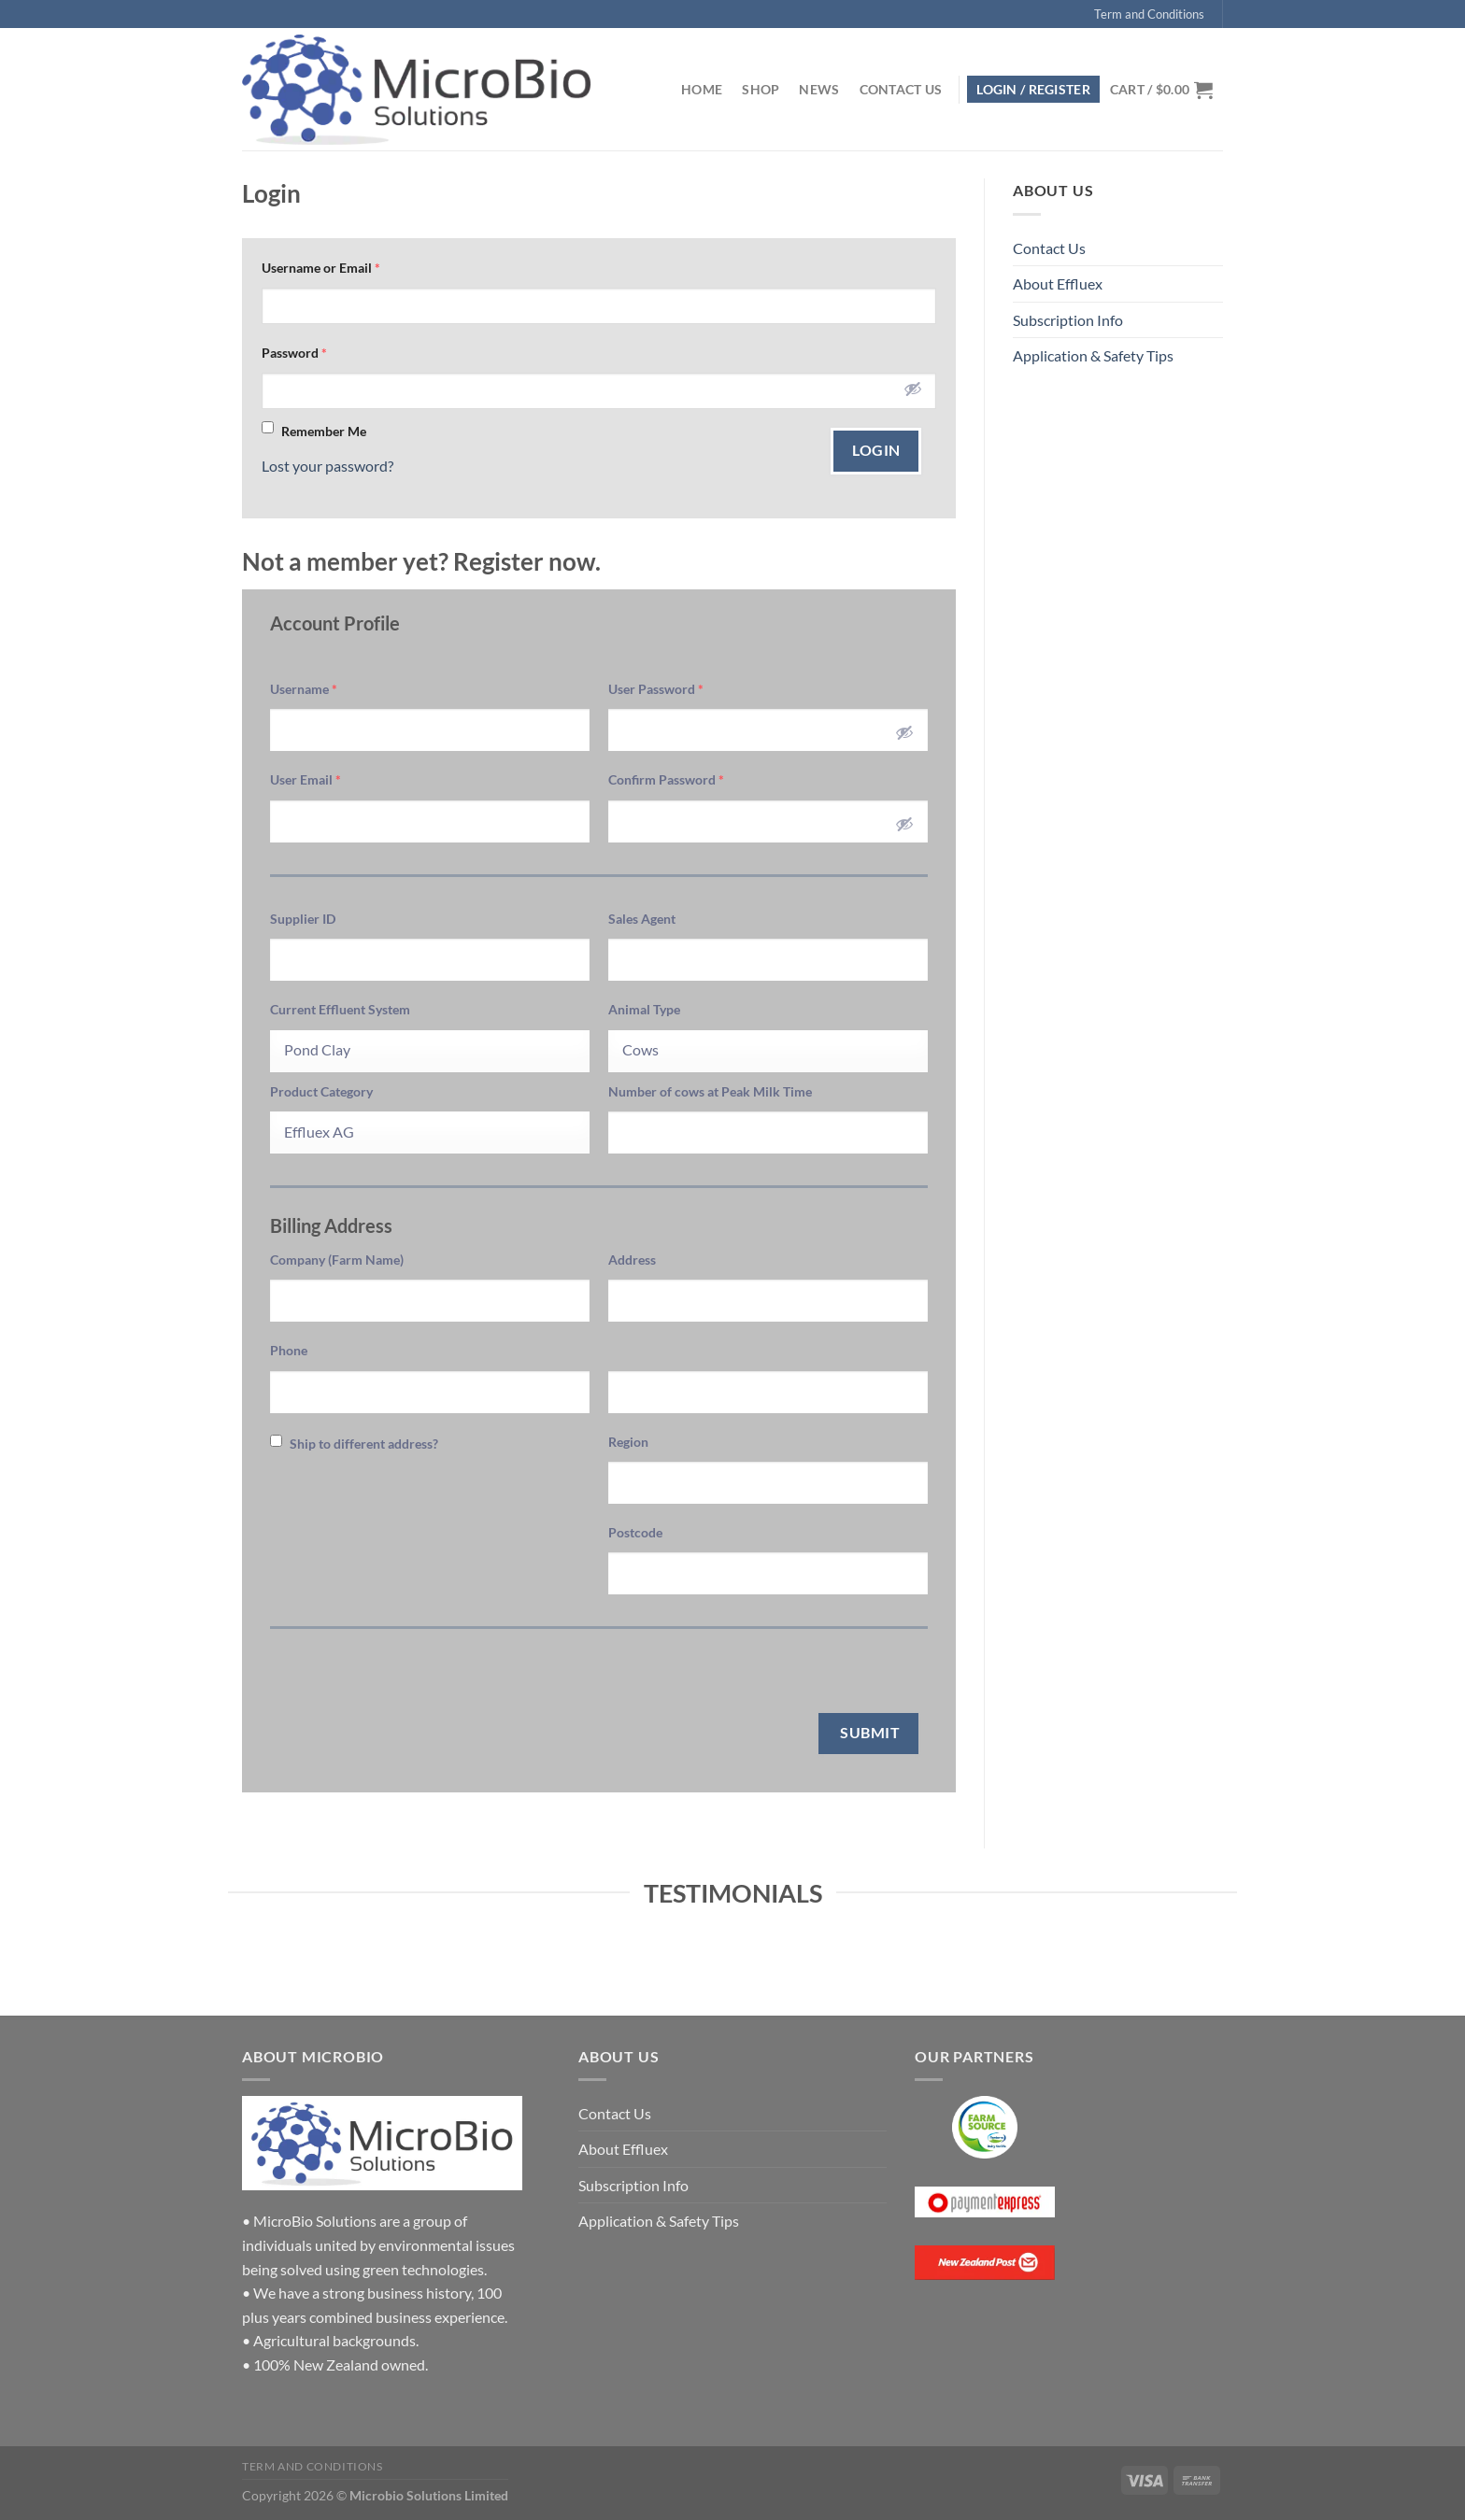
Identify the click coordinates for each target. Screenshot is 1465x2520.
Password (294, 353)
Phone (288, 1350)
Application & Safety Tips (1093, 355)
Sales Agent (642, 919)
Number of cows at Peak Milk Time (710, 1091)
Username (303, 689)
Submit (868, 1732)
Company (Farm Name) (337, 1259)
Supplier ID (302, 919)
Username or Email (321, 268)
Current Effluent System (340, 1009)
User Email (305, 779)
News (819, 89)
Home (701, 89)
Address (632, 1259)
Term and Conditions (1149, 14)
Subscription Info (1068, 320)
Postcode (635, 1532)
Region (628, 1442)
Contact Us (901, 89)
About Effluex (1057, 283)
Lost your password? (327, 465)
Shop (760, 89)
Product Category (321, 1091)
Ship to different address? (354, 1443)
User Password (656, 689)
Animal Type (644, 1009)
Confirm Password (666, 779)
